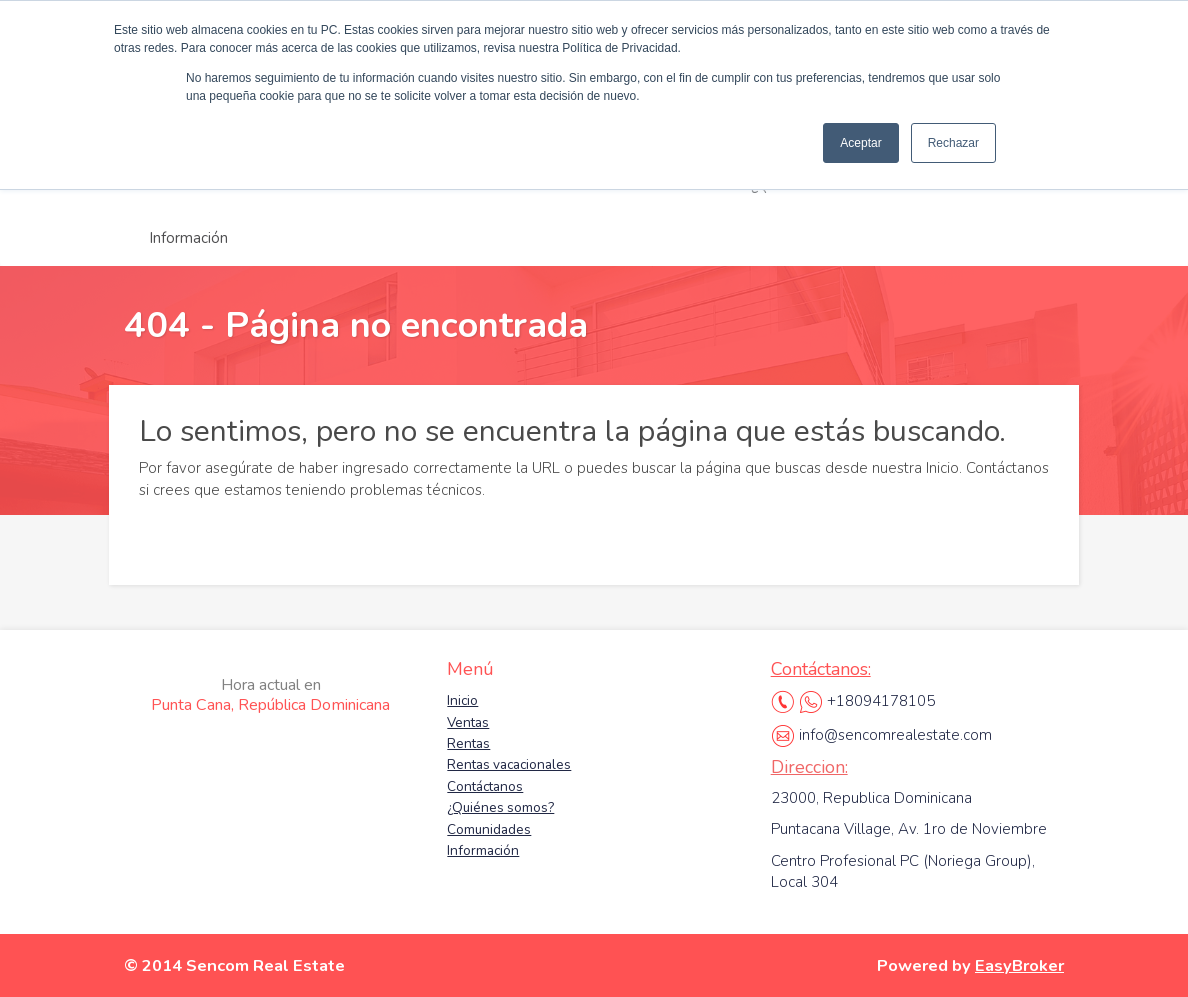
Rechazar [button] (953, 143)
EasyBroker (1019, 965)
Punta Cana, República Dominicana (270, 695)
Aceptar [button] (860, 143)
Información (188, 238)
